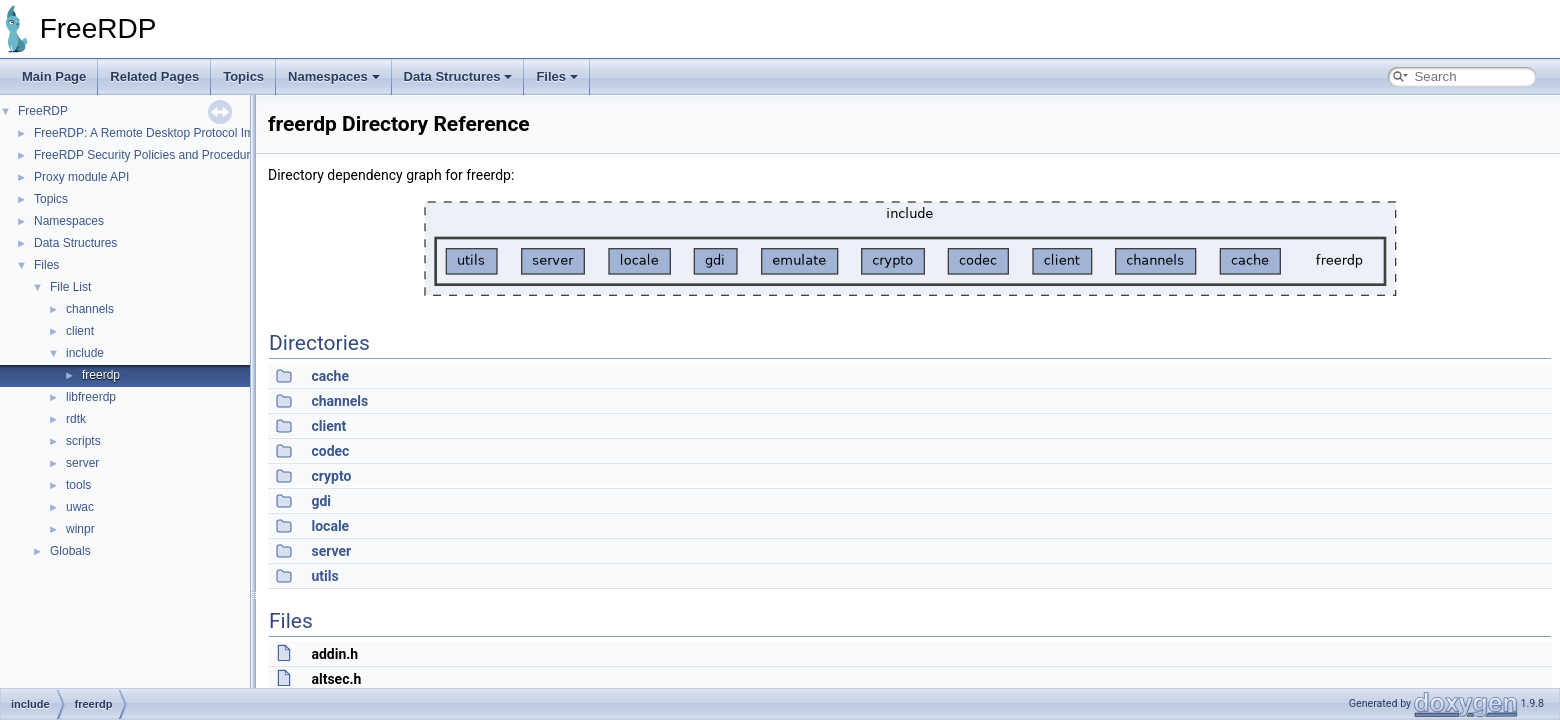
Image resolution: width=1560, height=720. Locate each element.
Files (557, 76)
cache (329, 376)
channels (90, 309)
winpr (80, 529)
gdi (321, 501)
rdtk (76, 419)
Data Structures (458, 76)
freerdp (101, 375)
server (82, 463)
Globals (70, 551)
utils (324, 576)
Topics (243, 76)
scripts (83, 441)
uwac (80, 507)
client (80, 331)
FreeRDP (43, 111)
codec (330, 451)
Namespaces (334, 76)
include (85, 353)
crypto (331, 476)
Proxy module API (81, 177)
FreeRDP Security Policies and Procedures (148, 155)
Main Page (54, 76)
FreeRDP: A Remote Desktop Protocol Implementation (178, 133)
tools (78, 485)
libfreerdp (91, 397)
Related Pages (154, 76)
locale (330, 526)
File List (70, 287)
